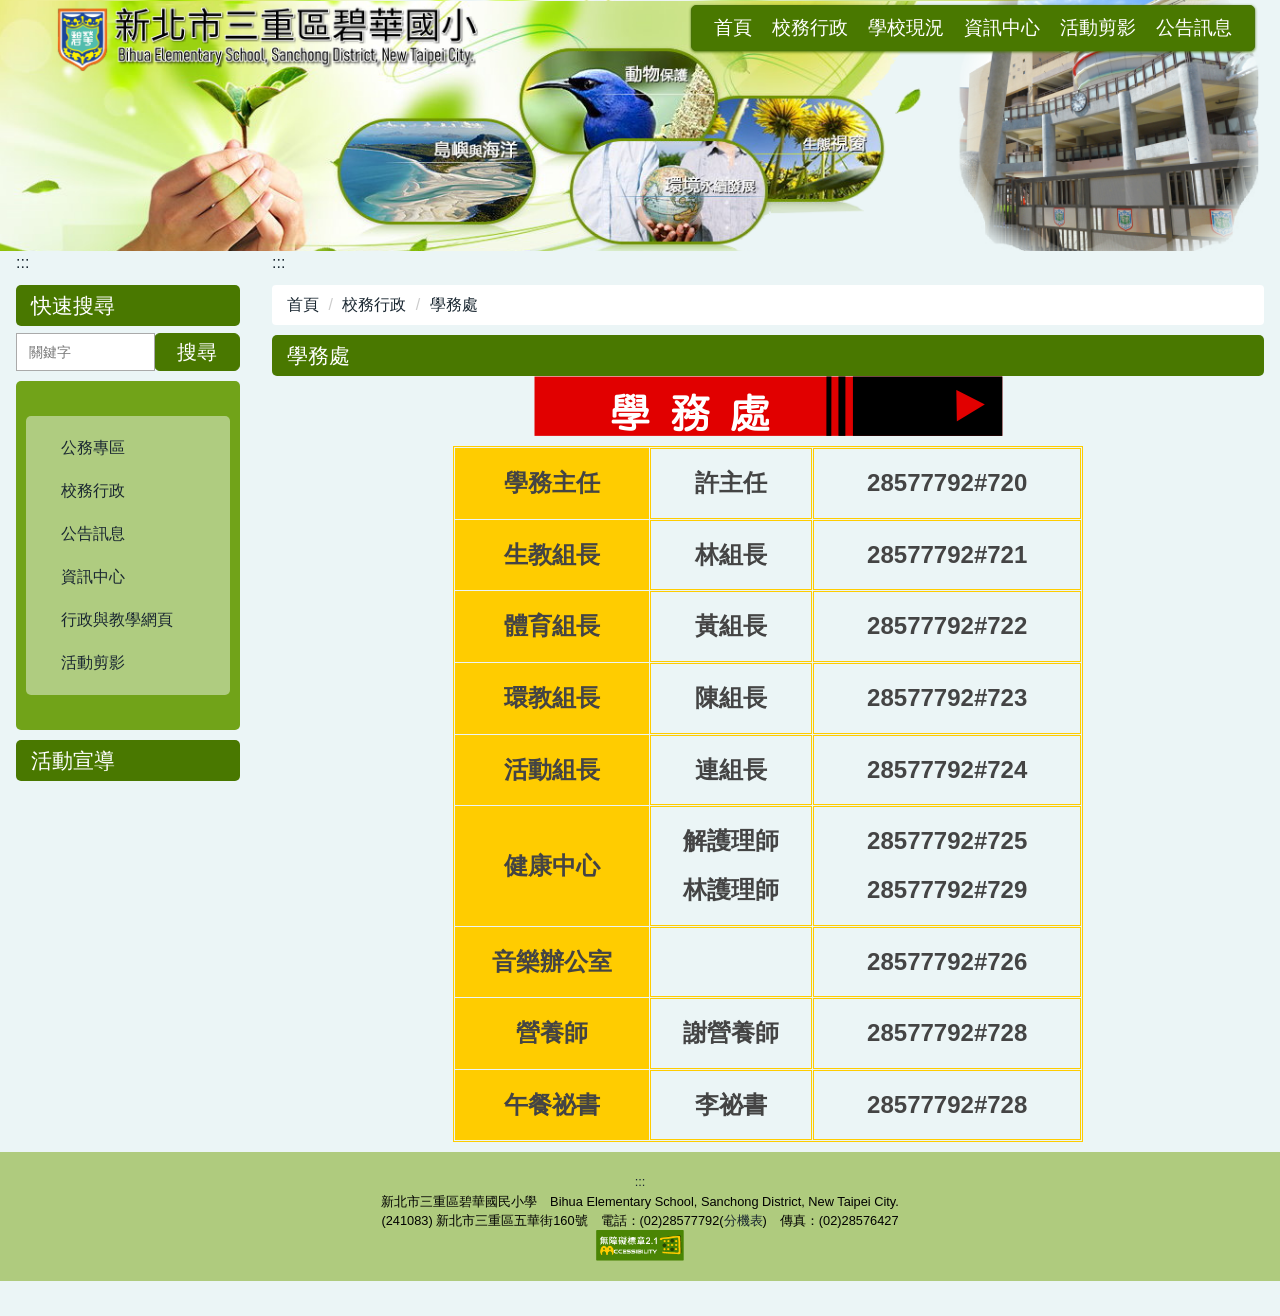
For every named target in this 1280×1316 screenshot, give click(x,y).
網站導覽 (1098, 28)
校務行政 (374, 304)
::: (494, 28)
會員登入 (1194, 28)
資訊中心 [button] (810, 28)
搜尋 (197, 352)
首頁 (541, 28)
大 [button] (1247, 393)
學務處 (454, 304)
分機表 (743, 1255)
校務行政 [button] (618, 28)
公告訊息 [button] (1002, 28)
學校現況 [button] (714, 28)
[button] (128, 448)
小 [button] (1168, 393)
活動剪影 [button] (906, 28)
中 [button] (1207, 393)
